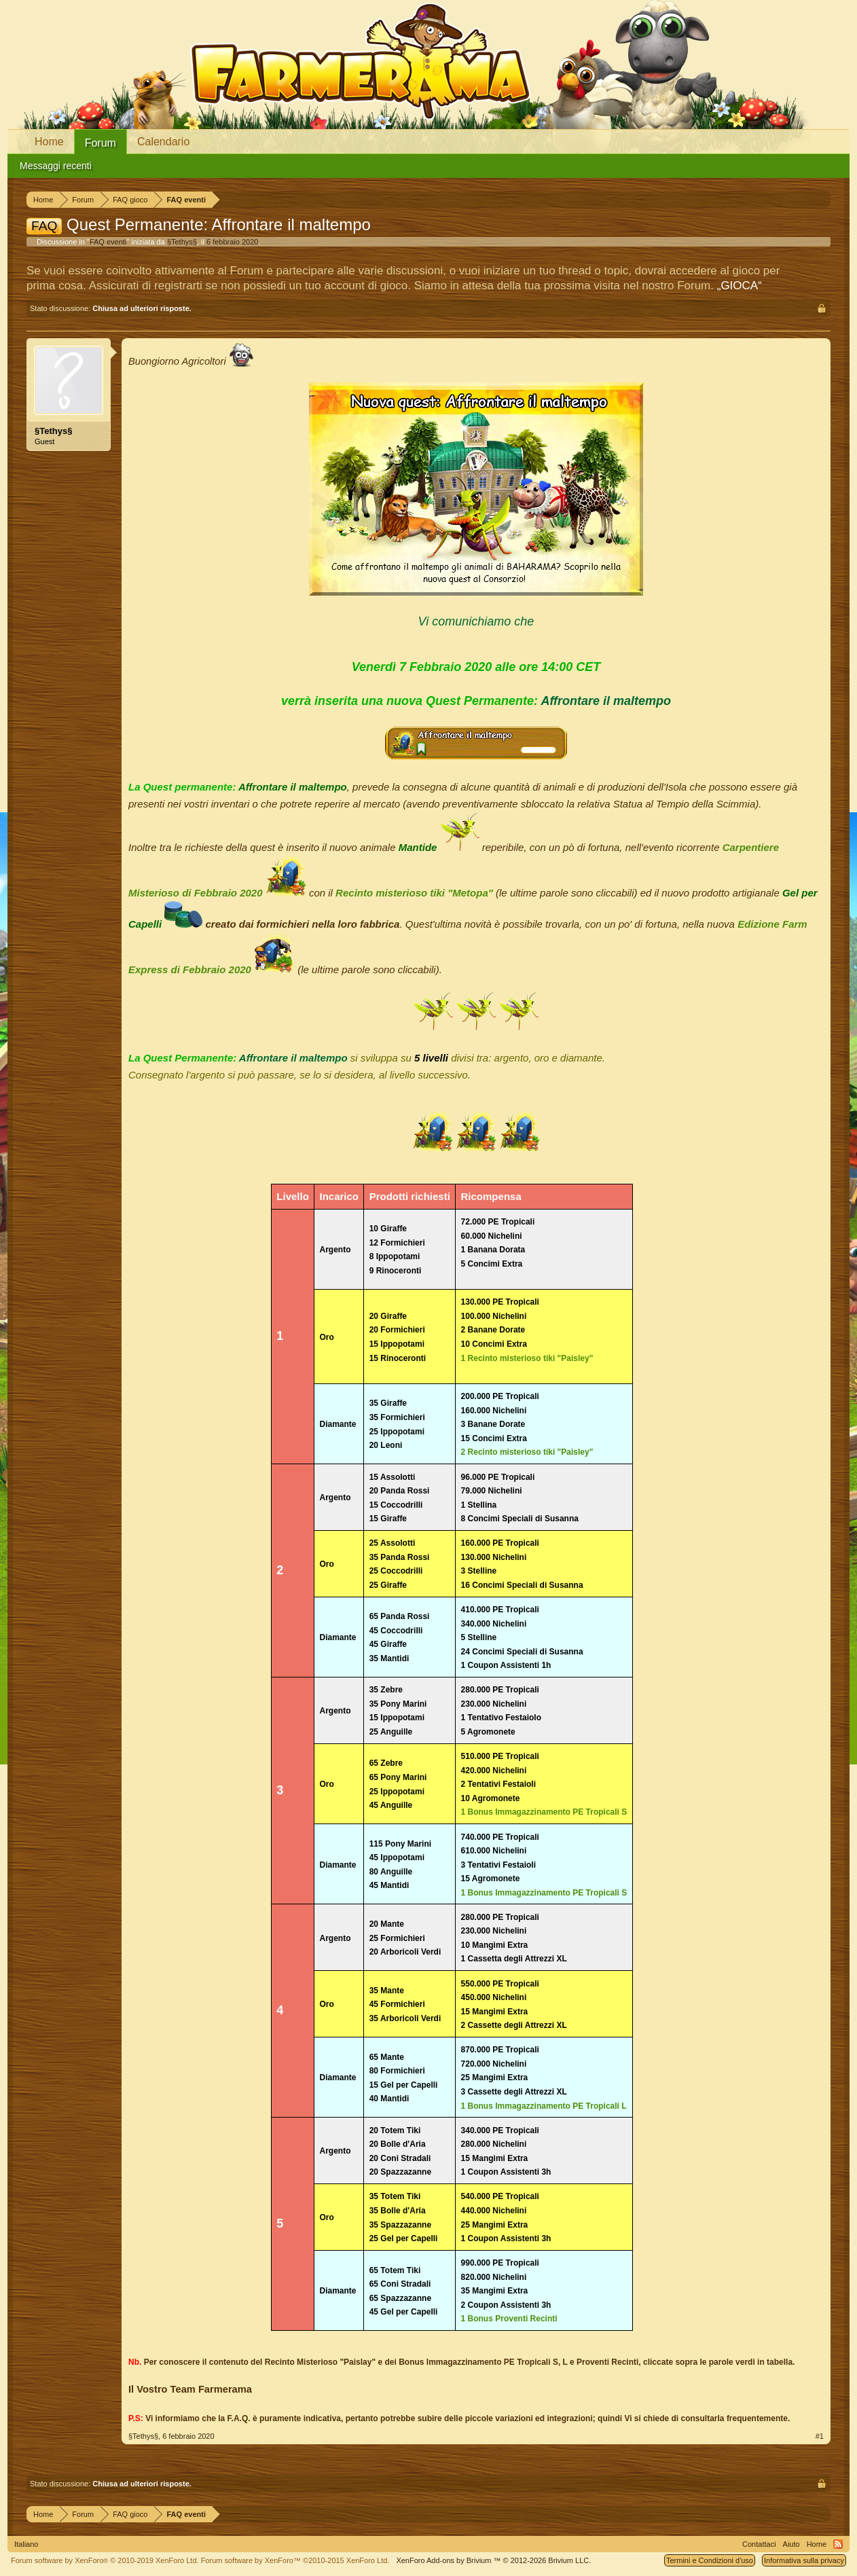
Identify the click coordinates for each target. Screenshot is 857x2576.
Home (49, 141)
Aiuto (791, 2544)
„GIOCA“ (739, 285)
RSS (838, 2544)
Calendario (163, 141)
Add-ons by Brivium (493, 2560)
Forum (100, 143)
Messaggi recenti (56, 165)
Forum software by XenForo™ (295, 2560)
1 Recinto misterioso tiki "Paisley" (527, 1358)
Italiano (26, 2544)
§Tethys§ (182, 242)
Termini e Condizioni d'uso (709, 2560)
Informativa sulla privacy (804, 2560)
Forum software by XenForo (105, 2560)
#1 (820, 2436)
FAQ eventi (108, 242)
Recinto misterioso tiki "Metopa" (414, 893)
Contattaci (759, 2544)
